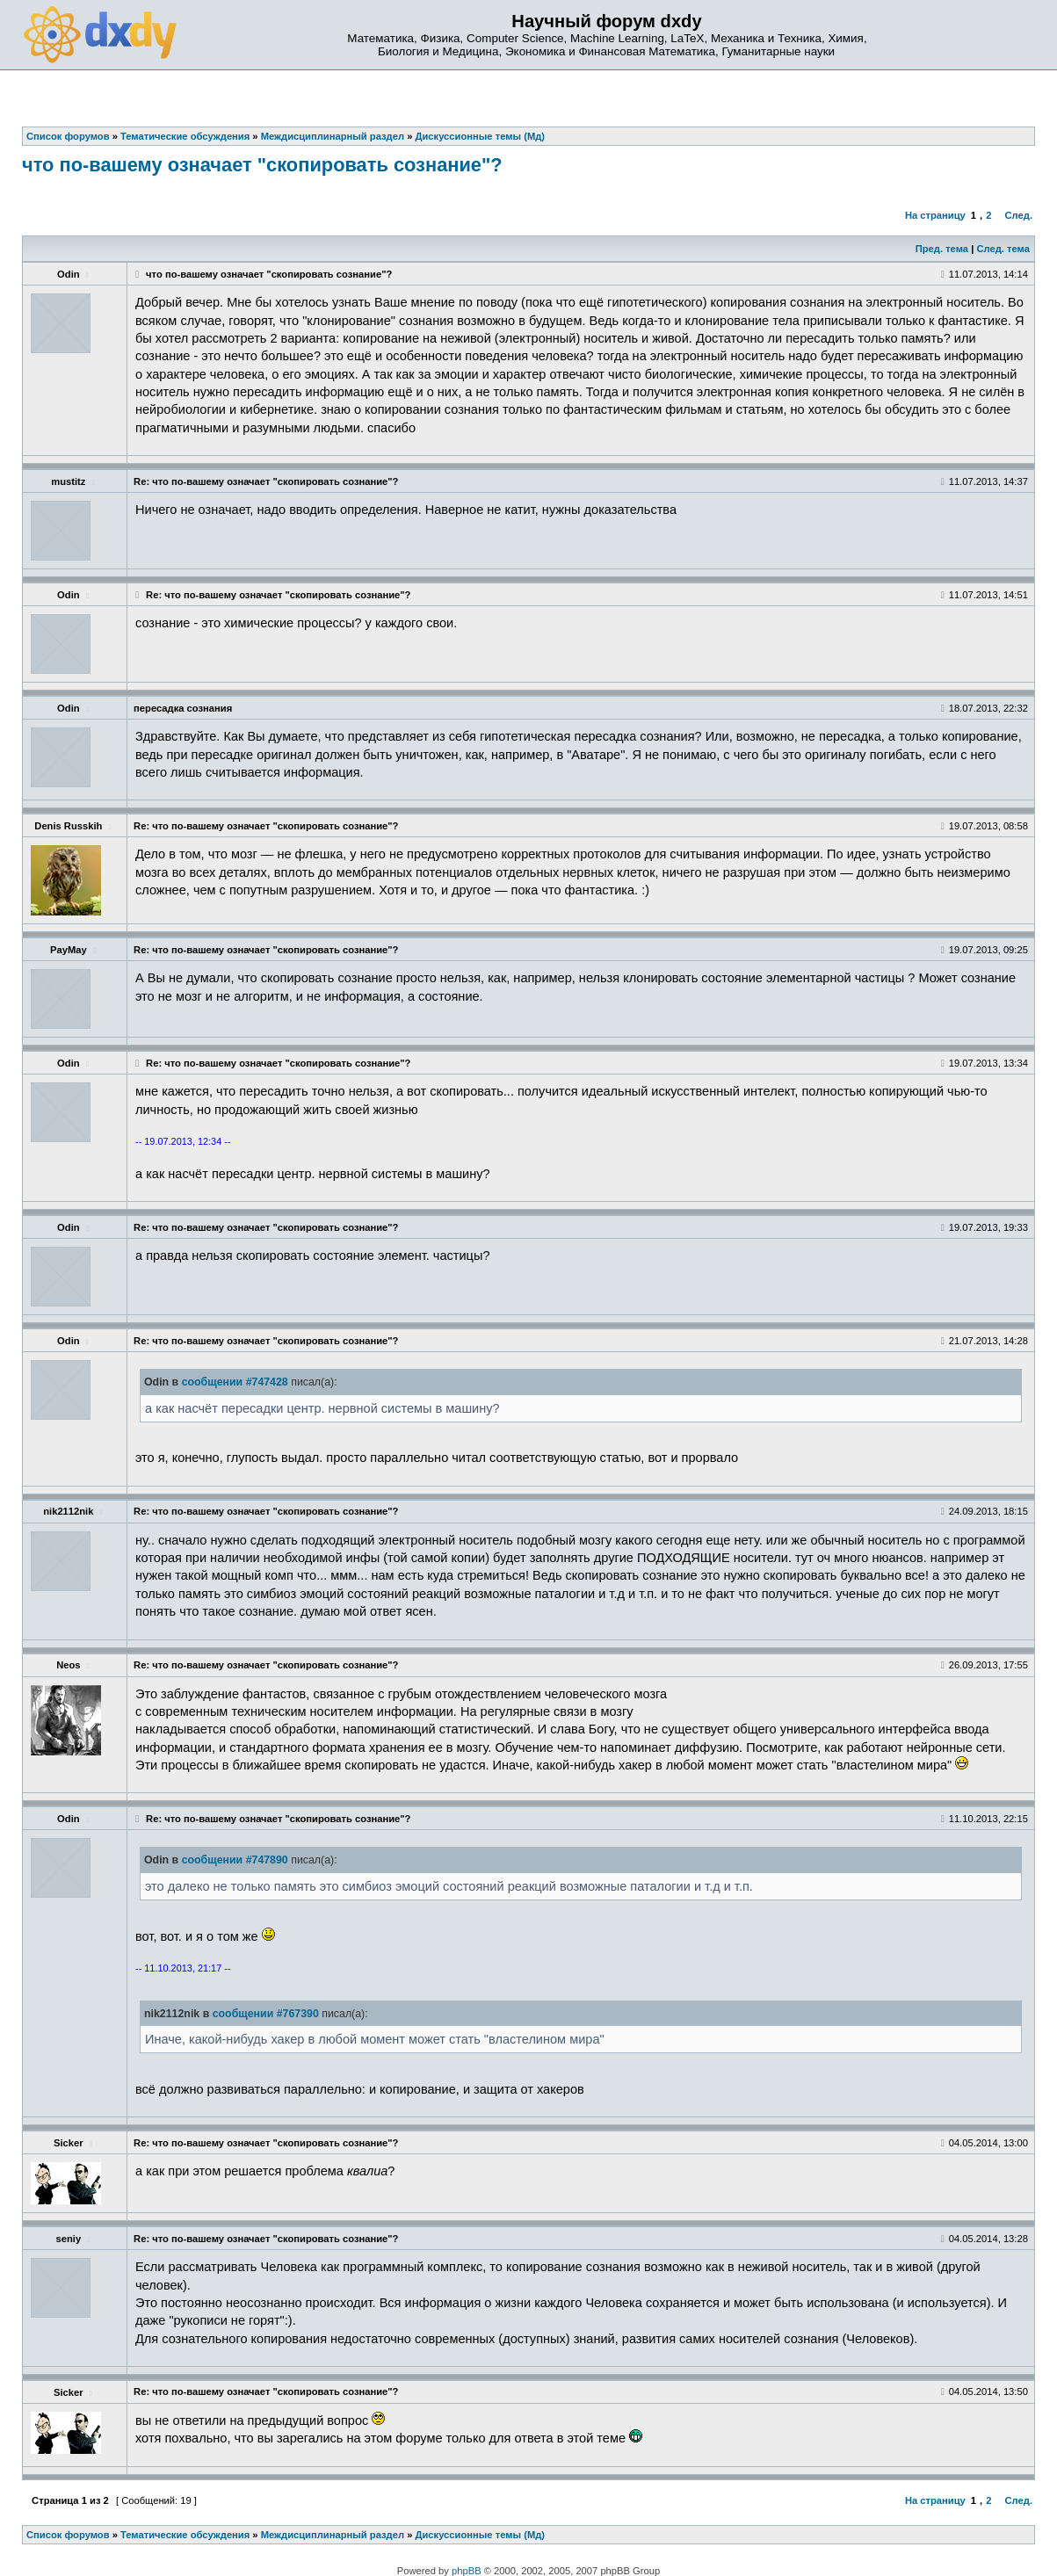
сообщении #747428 (235, 1382)
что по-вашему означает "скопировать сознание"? (262, 165)
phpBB (466, 2570)
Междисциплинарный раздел (332, 2534)
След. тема (1002, 248)
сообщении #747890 (235, 1860)
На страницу (935, 215)
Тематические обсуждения (185, 2534)
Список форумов (68, 2534)
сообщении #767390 (266, 2014)
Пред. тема (942, 248)
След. (1018, 215)
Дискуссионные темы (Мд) (481, 2534)
